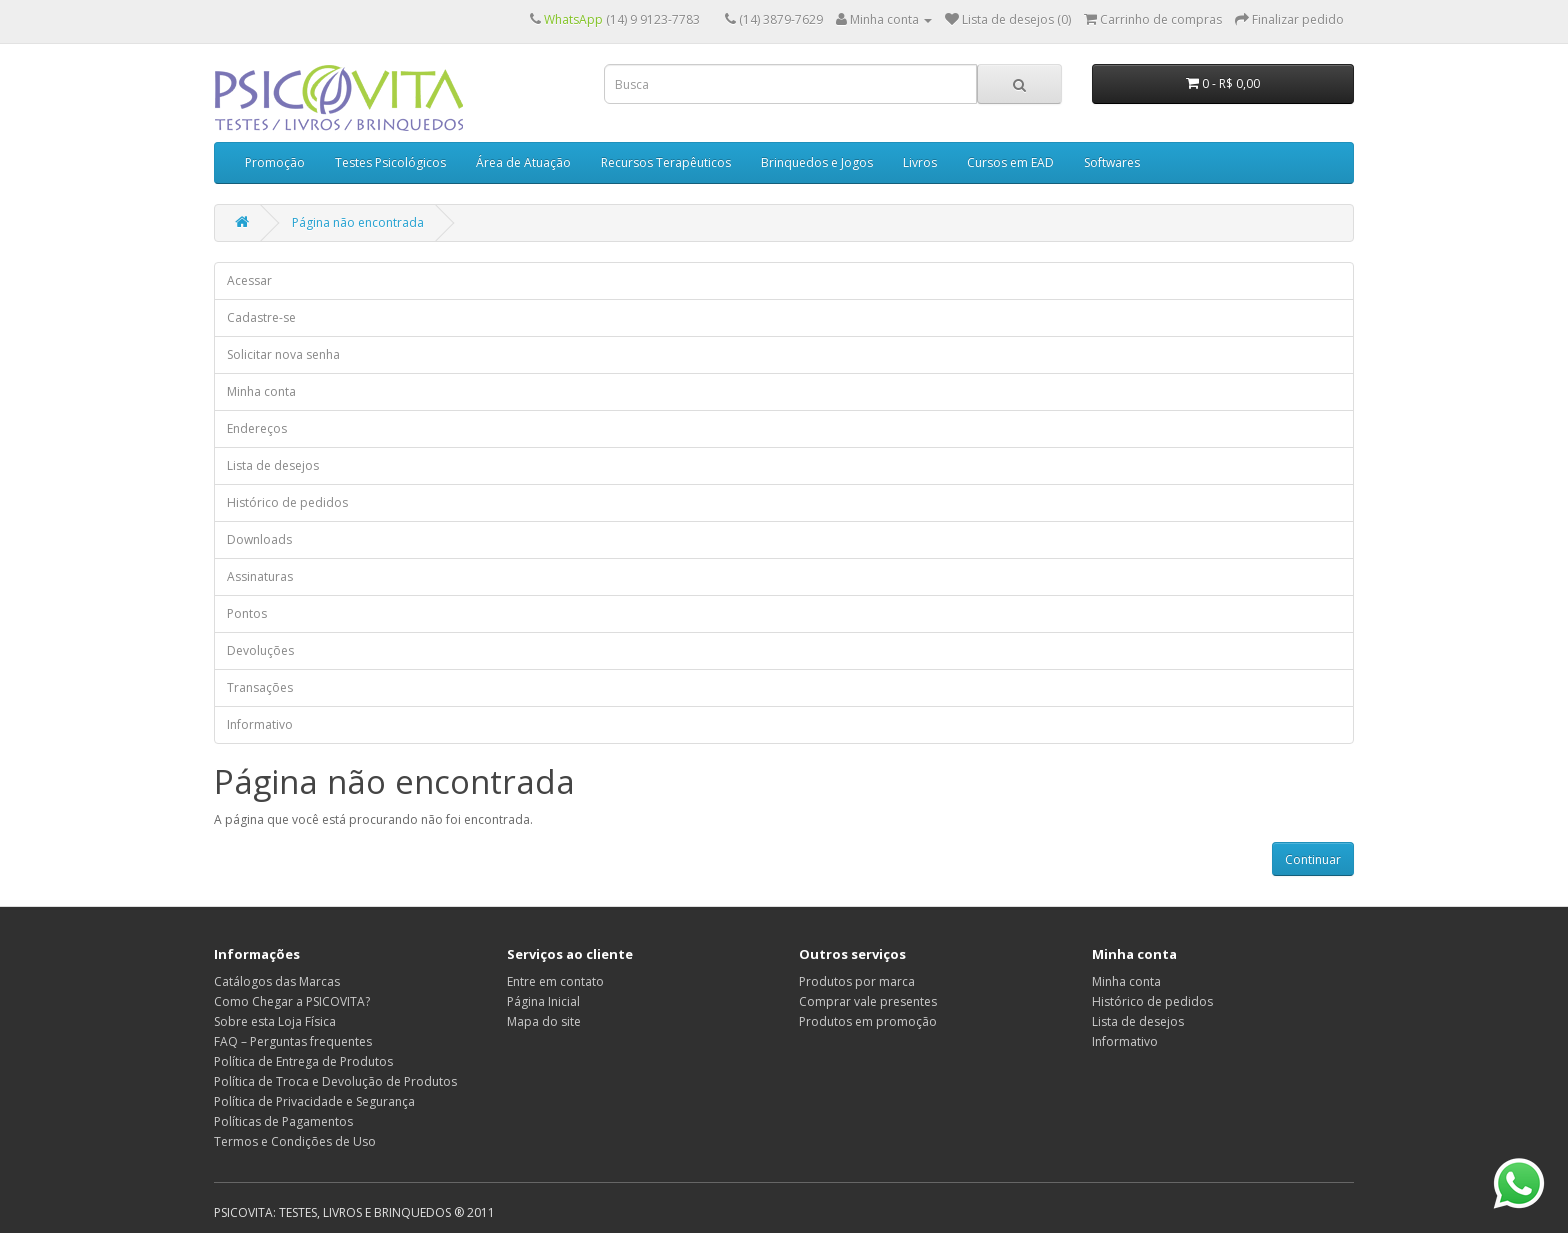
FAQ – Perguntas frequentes (293, 1041)
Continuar (1313, 859)
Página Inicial (543, 1001)
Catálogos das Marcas (277, 981)
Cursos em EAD (1010, 162)
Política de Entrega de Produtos (303, 1061)
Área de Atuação (523, 162)
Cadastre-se (261, 317)
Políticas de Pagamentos (283, 1121)
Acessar (249, 280)
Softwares (1112, 162)
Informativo (260, 724)
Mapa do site (544, 1021)
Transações (260, 687)
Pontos (247, 613)
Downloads (259, 539)
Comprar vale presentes (868, 1001)
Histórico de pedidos (287, 502)
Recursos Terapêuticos (666, 162)
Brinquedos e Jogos (817, 162)
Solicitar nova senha (283, 354)
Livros (920, 162)
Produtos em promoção (868, 1021)
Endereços (257, 428)
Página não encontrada (358, 222)
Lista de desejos (273, 465)
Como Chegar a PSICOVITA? (292, 1001)
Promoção (275, 162)
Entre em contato (555, 981)
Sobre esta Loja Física (275, 1021)
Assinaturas (260, 576)
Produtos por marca (857, 981)
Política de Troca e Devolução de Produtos (335, 1081)
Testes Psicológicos (390, 162)
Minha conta (261, 391)
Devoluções (260, 650)
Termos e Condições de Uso (295, 1141)
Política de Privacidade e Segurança (314, 1101)
